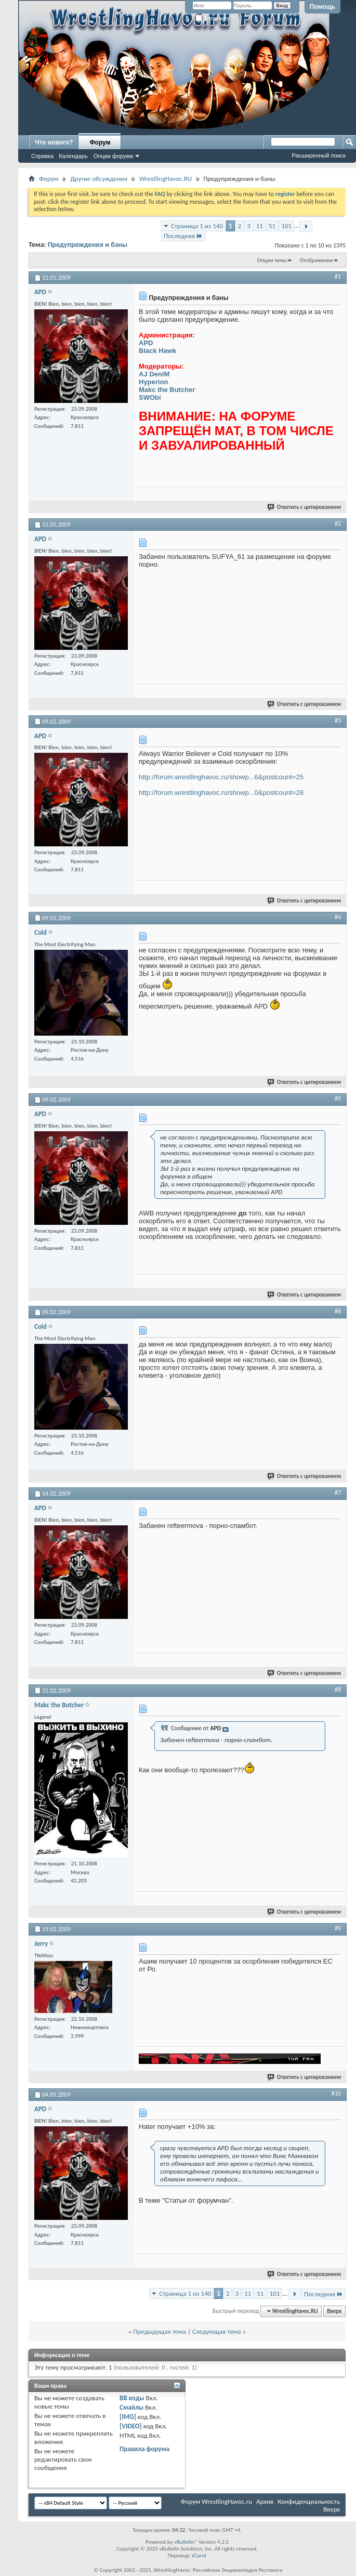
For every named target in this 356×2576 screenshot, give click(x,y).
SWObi (150, 397)
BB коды (132, 2398)
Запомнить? (214, 18)
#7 (338, 1492)
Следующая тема (216, 2331)
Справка (42, 156)
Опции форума (113, 156)
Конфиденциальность (309, 2501)
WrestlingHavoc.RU (165, 178)
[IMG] (128, 2417)
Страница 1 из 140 (197, 226)
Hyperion (153, 382)
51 (272, 226)
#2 (338, 523)
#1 (338, 276)
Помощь (322, 6)
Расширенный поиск (319, 155)
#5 (338, 1098)
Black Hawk (157, 351)
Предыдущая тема (159, 2331)
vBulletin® (185, 2542)
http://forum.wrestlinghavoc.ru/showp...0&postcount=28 (221, 792)
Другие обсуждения (98, 178)
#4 (338, 917)
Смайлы (131, 2407)
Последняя (183, 236)
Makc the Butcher (167, 390)
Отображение (316, 260)
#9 (338, 1928)
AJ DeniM (154, 374)
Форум (99, 142)
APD (146, 343)
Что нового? (54, 142)
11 (259, 226)
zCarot (199, 2555)
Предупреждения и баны (87, 244)
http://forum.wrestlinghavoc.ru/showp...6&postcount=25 (221, 777)
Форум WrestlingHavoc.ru (216, 2501)
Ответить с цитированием (304, 507)
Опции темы (272, 260)
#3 (338, 720)
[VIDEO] (131, 2426)
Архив (264, 2501)
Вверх (334, 2311)
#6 (338, 1311)
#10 (336, 2093)
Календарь (73, 156)
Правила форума (144, 2449)
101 (286, 226)
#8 (338, 1689)
